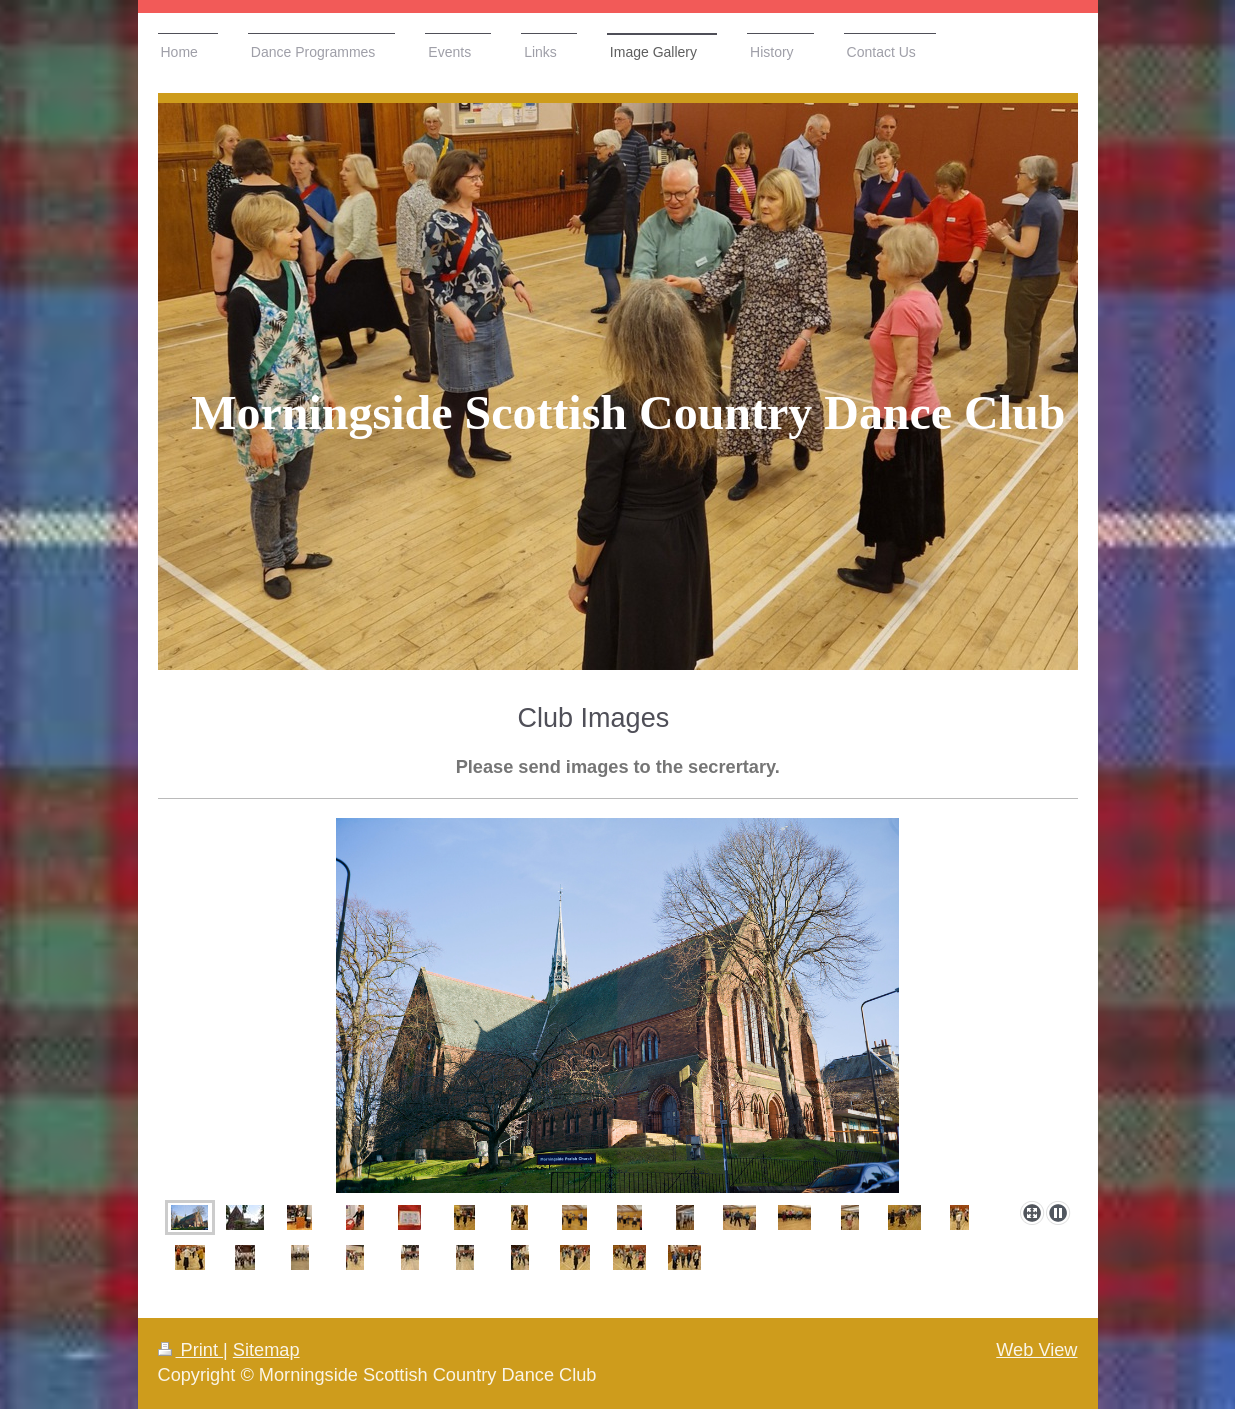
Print (191, 1350)
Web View (1036, 1350)
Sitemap (266, 1350)
